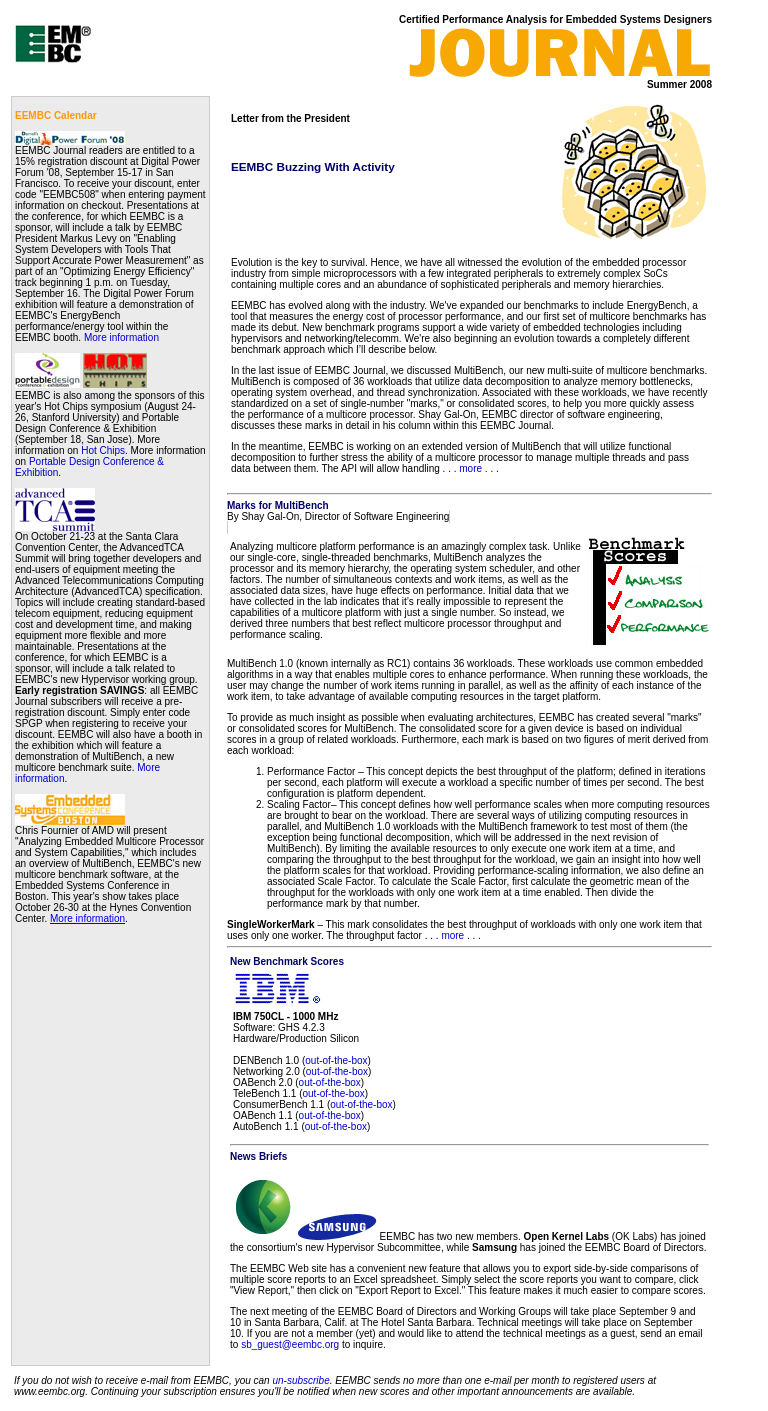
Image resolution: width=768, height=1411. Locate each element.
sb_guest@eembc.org (290, 1344)
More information (121, 337)
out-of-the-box (336, 1060)
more (470, 468)
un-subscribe (300, 1380)
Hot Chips (103, 450)
